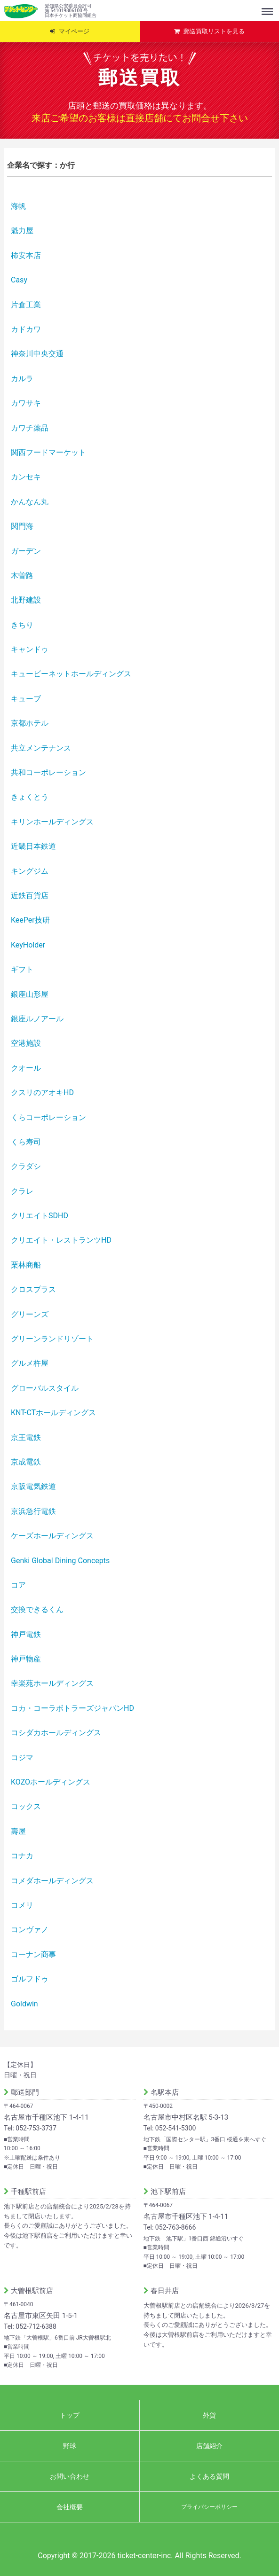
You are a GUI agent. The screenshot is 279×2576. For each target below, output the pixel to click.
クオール (26, 1068)
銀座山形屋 (29, 994)
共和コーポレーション (48, 772)
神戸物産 (26, 1658)
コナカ (22, 1855)
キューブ (26, 698)
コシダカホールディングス (56, 1732)
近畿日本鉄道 (33, 846)
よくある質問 (209, 2476)
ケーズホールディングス (52, 1535)
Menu (268, 7)
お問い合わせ (69, 2476)
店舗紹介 (209, 2446)
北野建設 (26, 599)
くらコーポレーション (48, 1117)
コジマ (22, 1757)
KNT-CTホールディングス (53, 1412)
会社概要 (69, 2507)
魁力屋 (22, 230)
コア (18, 1585)
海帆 (18, 206)
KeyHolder (28, 944)
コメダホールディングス (52, 1880)
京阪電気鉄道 (33, 1486)
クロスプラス (33, 1289)
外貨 (209, 2415)
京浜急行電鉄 (33, 1511)
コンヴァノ (29, 1929)
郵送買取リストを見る (214, 31)
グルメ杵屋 (29, 1363)
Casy (19, 279)
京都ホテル (29, 723)
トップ (70, 2415)
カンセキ (26, 476)
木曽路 (22, 575)
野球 (69, 2446)
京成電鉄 (26, 1461)
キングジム (29, 871)
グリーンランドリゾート (52, 1338)
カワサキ (26, 403)
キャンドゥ (29, 649)
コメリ (22, 1905)
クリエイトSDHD (39, 1215)
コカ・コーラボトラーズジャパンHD (72, 1708)
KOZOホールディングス (50, 1781)
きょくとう (29, 796)
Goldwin (24, 2003)
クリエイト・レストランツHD (61, 1240)
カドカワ (26, 329)
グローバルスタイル (45, 1388)
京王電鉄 (26, 1437)
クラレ (22, 1191)
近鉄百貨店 (29, 895)
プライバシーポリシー (209, 2507)
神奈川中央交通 (37, 353)
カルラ (22, 378)
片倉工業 (26, 304)
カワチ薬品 (29, 427)
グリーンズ (29, 1314)
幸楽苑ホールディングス (52, 1683)
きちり (22, 624)
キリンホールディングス (52, 821)
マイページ (74, 31)
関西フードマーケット (48, 452)
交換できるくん (37, 1609)
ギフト (22, 969)
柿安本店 (26, 255)
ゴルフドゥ (29, 1978)
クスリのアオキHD (42, 1092)
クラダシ (26, 1166)
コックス (26, 1806)
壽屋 (18, 1831)
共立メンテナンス (41, 748)
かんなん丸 (29, 501)
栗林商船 (26, 1265)
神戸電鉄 (26, 1634)
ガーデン (26, 551)
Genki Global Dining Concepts (60, 1560)
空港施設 (26, 1043)
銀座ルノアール (37, 1018)
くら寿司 (26, 1141)
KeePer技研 (30, 920)
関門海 (22, 526)
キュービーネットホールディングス (71, 673)
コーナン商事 (33, 1954)
